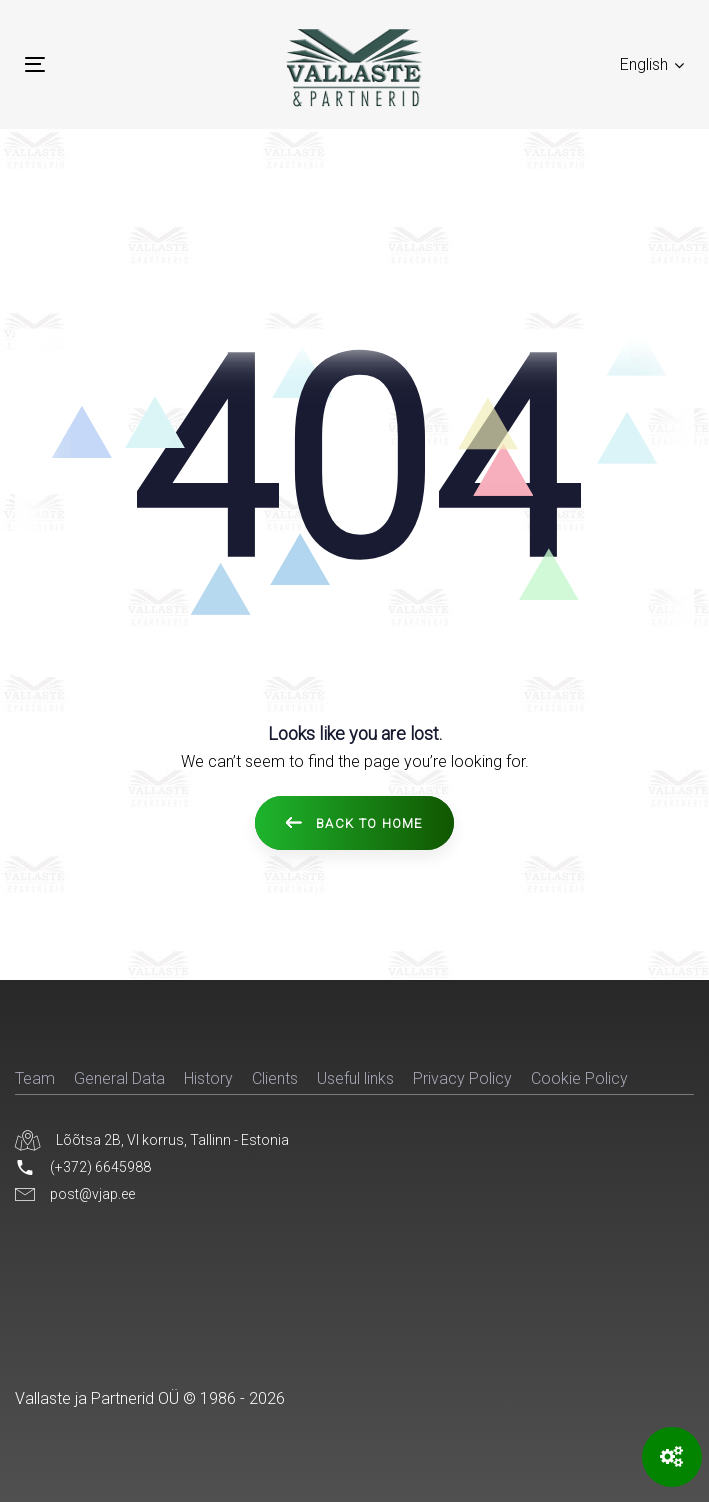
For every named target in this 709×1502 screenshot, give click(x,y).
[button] (652, 64)
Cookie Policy (579, 1078)
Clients (275, 1078)
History (208, 1078)
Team (35, 1078)
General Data (119, 1078)
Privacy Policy (462, 1078)
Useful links (355, 1078)
